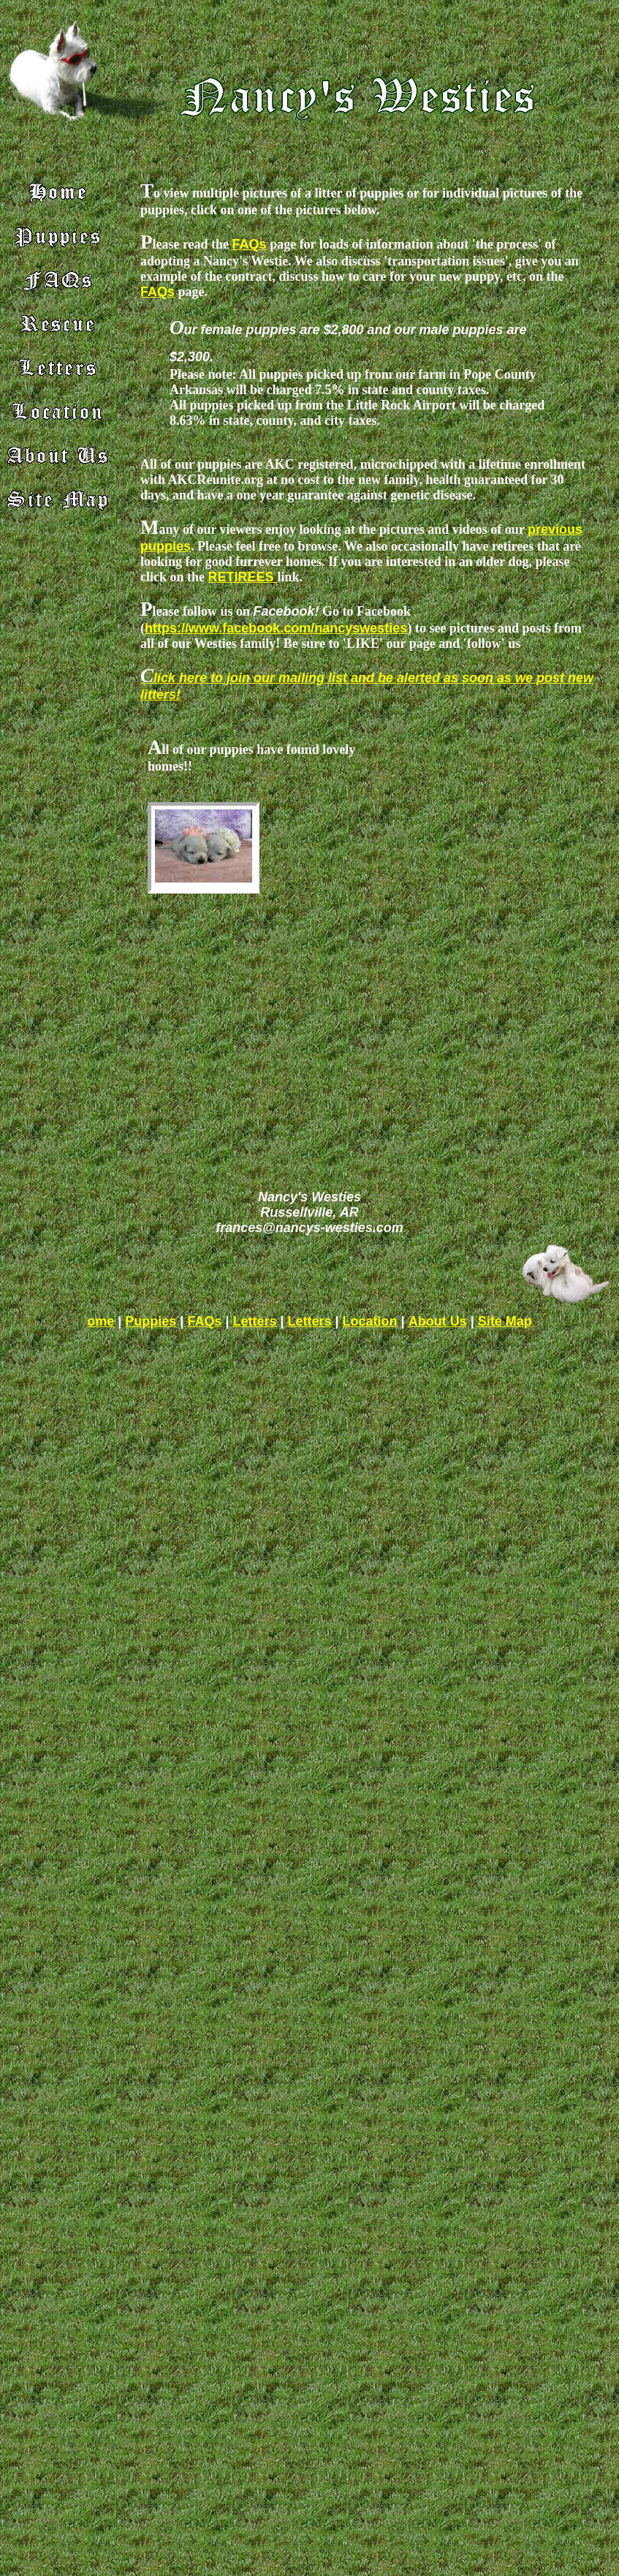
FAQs (249, 244)
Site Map (505, 1321)
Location (370, 1321)
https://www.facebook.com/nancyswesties (276, 628)
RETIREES (242, 577)
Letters (254, 1321)
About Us (438, 1321)
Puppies (150, 1321)
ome (100, 1321)
